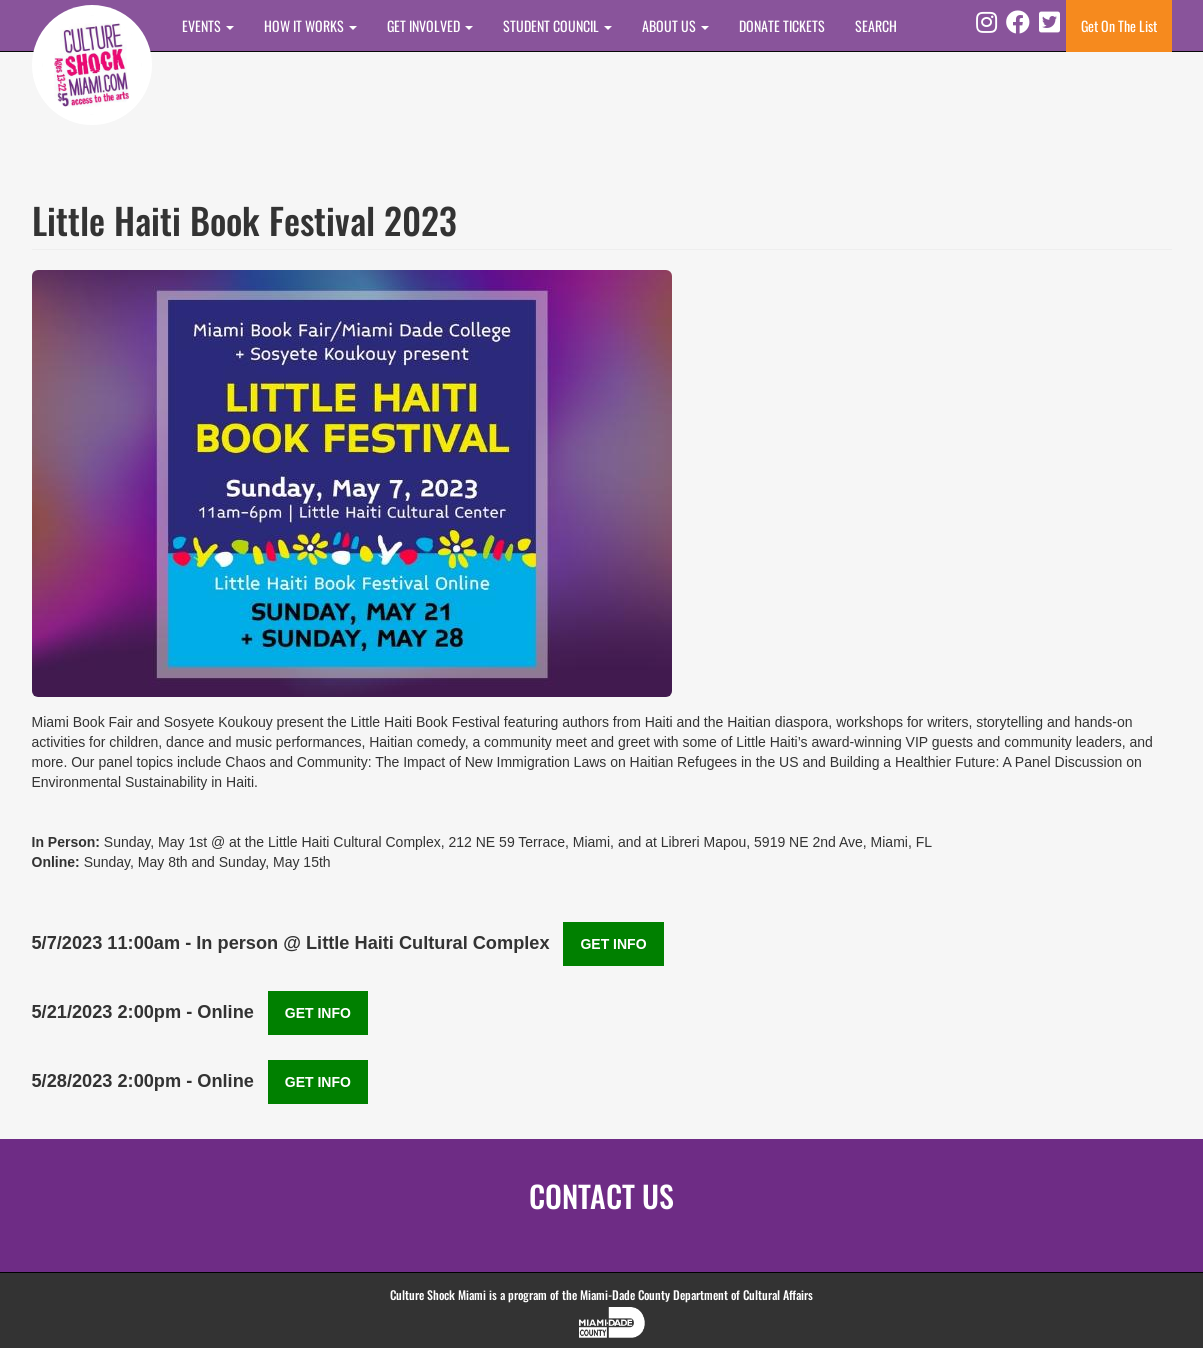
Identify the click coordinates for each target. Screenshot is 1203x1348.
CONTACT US (601, 1195)
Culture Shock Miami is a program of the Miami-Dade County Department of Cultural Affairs (601, 1294)
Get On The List (1119, 25)
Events (208, 25)
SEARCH (876, 25)
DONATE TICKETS (782, 25)
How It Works (310, 25)
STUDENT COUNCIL (557, 25)
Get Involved (430, 25)
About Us (675, 25)
